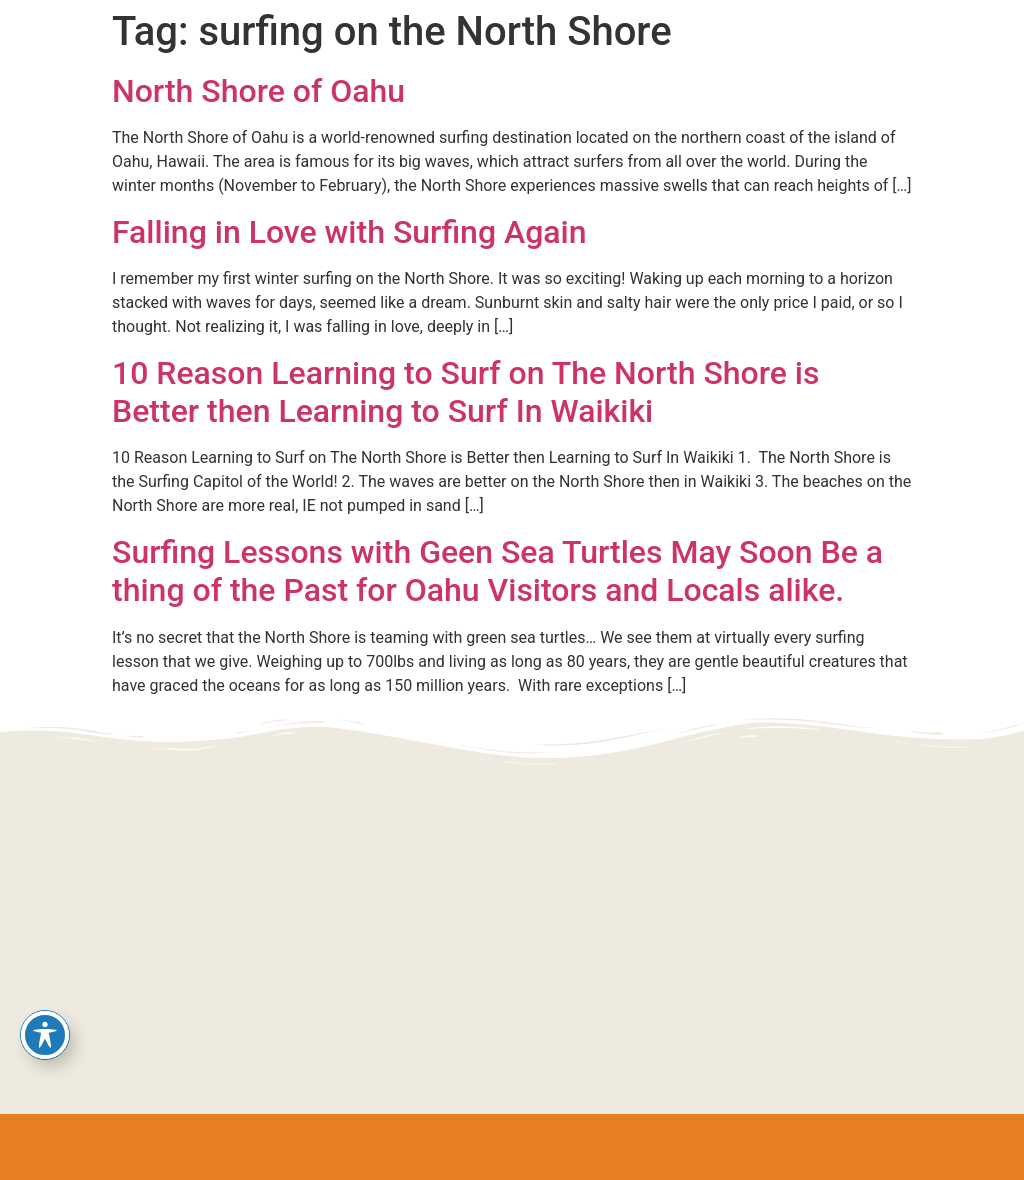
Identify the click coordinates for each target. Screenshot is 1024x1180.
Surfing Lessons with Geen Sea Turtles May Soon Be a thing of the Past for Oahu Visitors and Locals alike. (497, 571)
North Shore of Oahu (258, 91)
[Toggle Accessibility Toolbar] (45, 1035)
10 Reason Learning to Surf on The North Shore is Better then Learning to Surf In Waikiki (465, 392)
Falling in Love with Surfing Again (349, 232)
